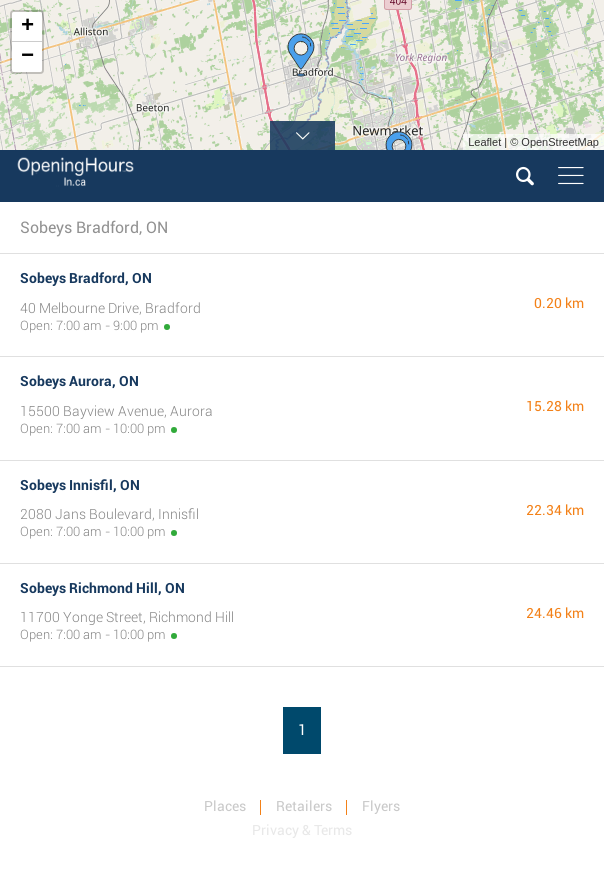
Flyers (381, 806)
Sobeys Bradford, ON (86, 278)
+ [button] (27, 27)
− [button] (27, 57)
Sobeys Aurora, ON (79, 381)
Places (225, 806)
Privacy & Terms (302, 830)
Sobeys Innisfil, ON (80, 485)
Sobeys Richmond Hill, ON (102, 588)
